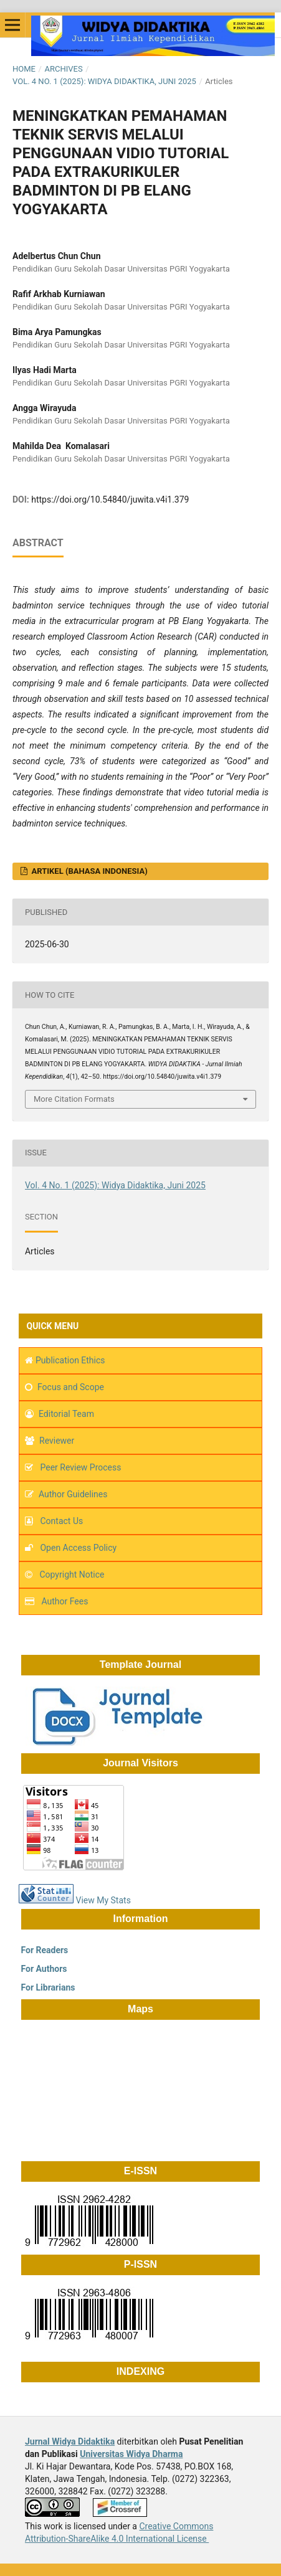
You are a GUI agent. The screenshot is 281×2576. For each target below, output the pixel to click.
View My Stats (102, 1900)
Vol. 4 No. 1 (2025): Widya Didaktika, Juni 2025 (104, 81)
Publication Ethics (70, 1360)
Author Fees (64, 1601)
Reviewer (56, 1441)
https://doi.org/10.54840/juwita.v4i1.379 (110, 499)
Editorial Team (66, 1414)
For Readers (43, 1950)
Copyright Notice (71, 1574)
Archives (63, 68)
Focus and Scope (70, 1387)
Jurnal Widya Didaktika (70, 2441)
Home (24, 68)
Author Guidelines (73, 1494)
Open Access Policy (78, 1548)
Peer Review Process (79, 1467)
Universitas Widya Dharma (131, 2454)
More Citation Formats (74, 1099)
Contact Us (61, 1521)
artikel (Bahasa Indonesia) (88, 871)
